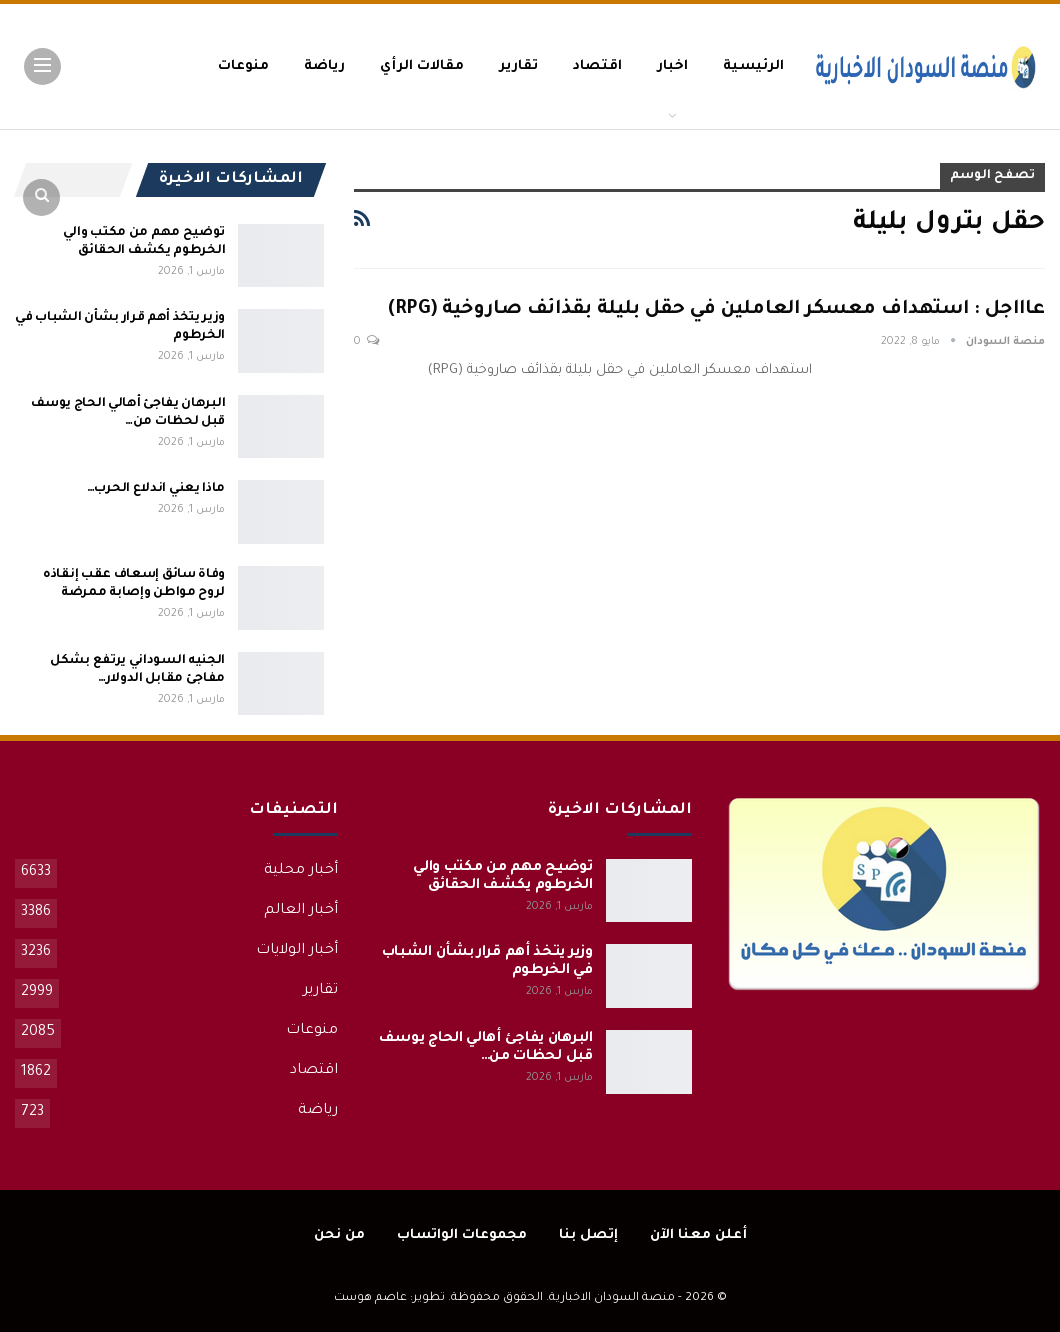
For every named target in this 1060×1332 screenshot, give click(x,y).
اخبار (672, 66)
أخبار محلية (301, 871)
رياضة (324, 66)
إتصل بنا (588, 1235)
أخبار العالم (301, 911)
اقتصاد (597, 66)
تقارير (518, 66)
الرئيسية (753, 66)
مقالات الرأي (422, 66)
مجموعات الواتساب (462, 1235)
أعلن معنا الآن (698, 1235)
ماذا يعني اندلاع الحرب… (156, 489)
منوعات (243, 66)
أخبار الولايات (297, 951)
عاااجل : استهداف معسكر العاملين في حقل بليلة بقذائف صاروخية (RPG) (716, 309)
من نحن (339, 1235)
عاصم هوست (370, 1298)
